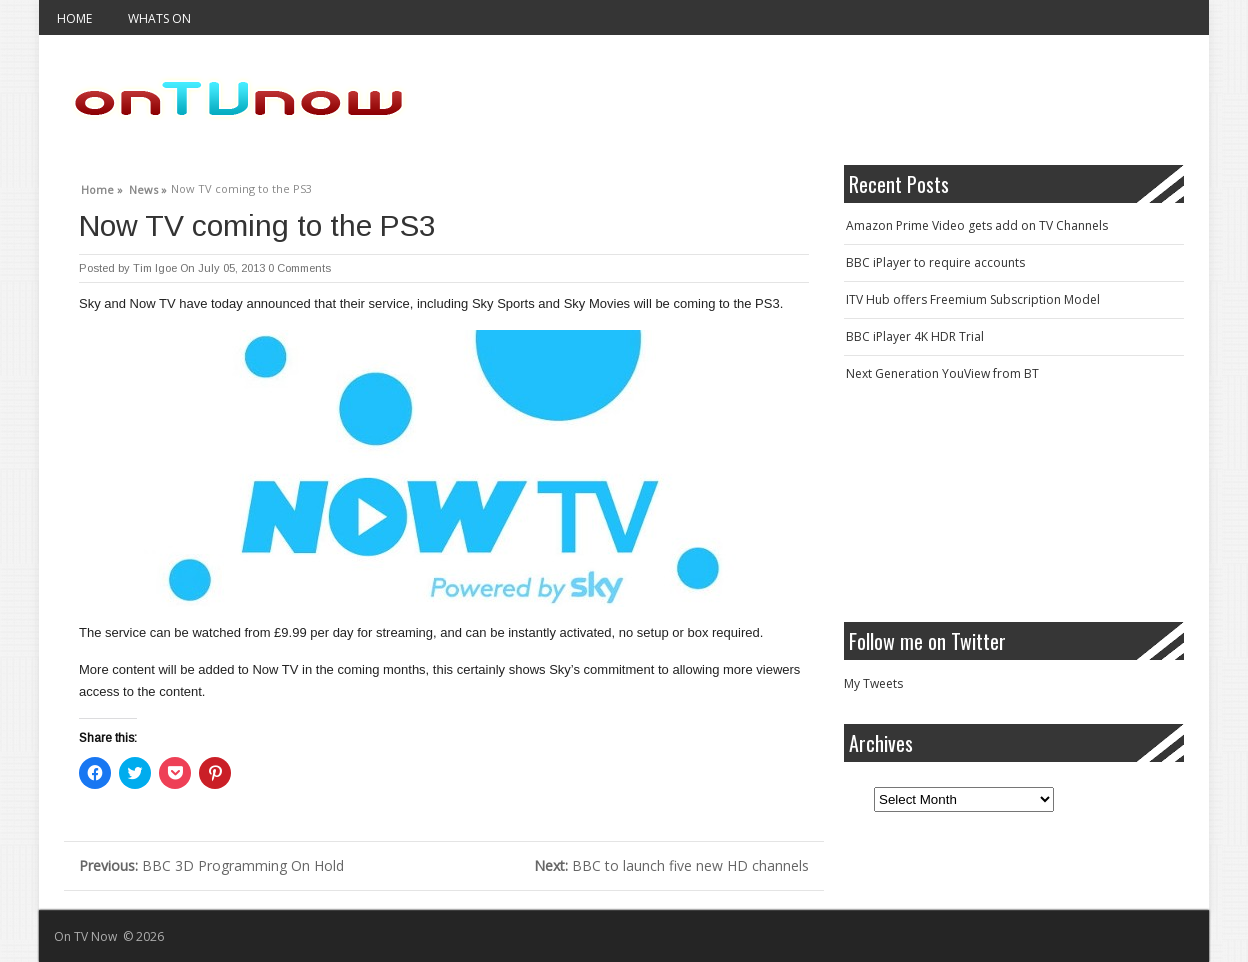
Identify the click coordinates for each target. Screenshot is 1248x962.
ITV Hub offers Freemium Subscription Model (973, 299)
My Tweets (873, 683)
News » (148, 187)
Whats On (159, 18)
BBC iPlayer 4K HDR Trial (915, 336)
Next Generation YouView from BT (942, 373)
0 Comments (299, 268)
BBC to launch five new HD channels (671, 865)
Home (74, 18)
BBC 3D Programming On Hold (211, 865)
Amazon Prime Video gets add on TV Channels (977, 225)
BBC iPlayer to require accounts (935, 262)
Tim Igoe (155, 268)
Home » (102, 187)
